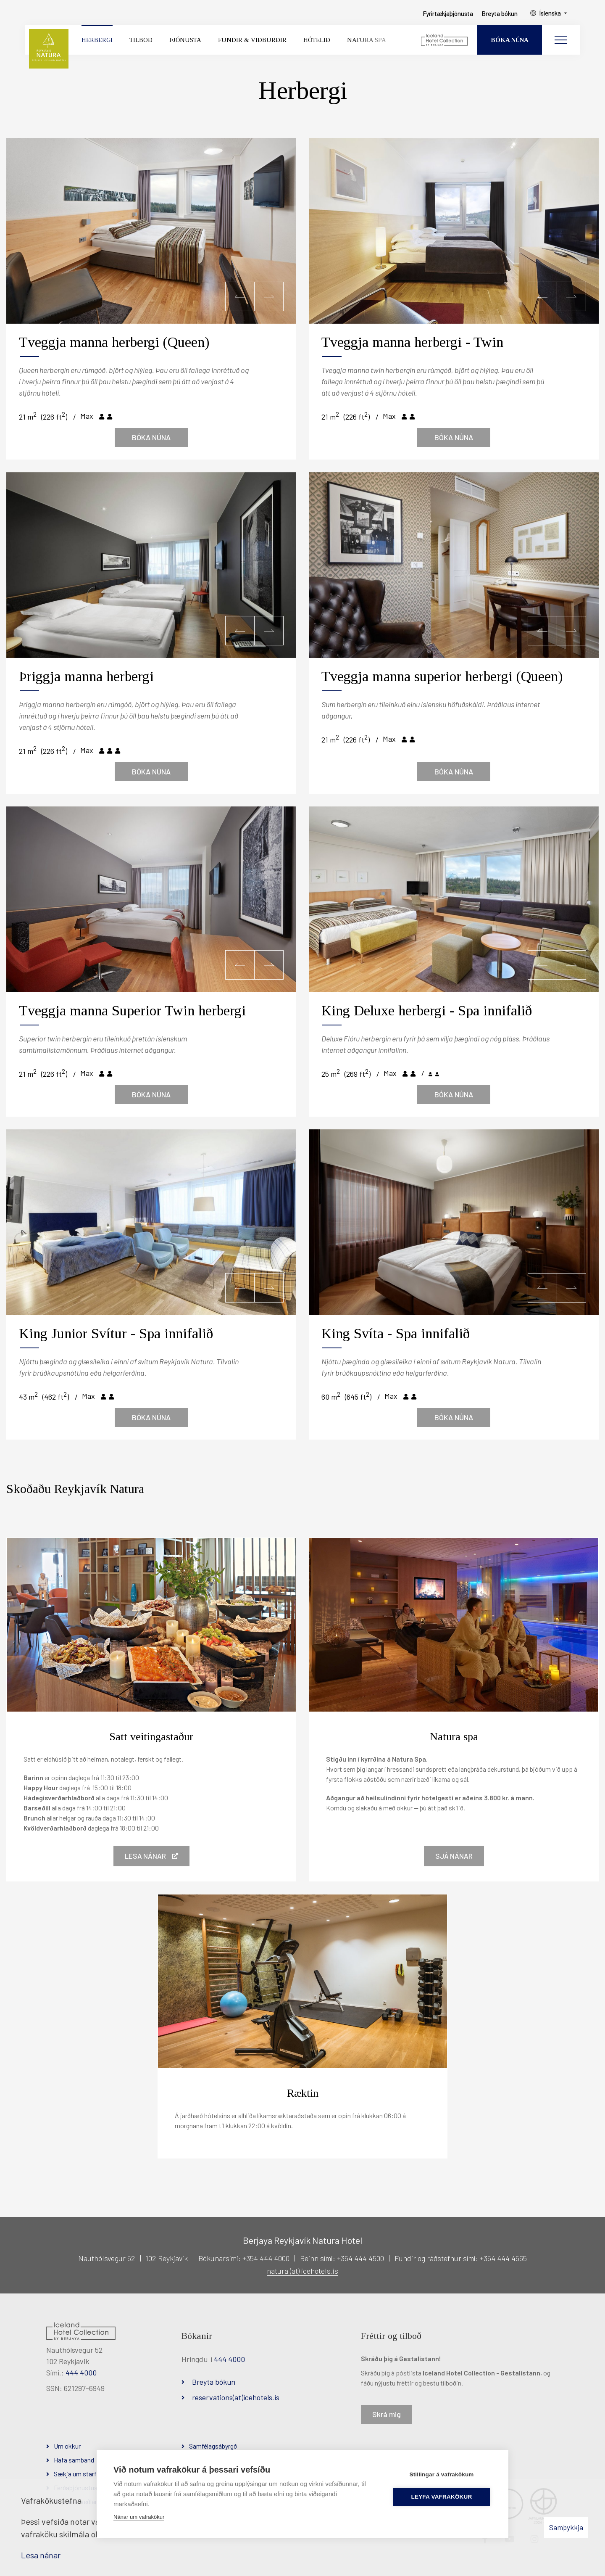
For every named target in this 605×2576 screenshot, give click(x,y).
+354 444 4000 (265, 2258)
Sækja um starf (75, 2474)
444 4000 (81, 2372)
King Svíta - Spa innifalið (395, 1333)
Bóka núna (151, 437)
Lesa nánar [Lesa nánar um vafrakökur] (40, 2555)
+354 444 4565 (502, 2258)
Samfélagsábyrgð (213, 2446)
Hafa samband (74, 2460)
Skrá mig (386, 2414)
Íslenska (550, 13)
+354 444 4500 (360, 2258)
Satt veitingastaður (151, 1737)
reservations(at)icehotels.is (235, 2397)
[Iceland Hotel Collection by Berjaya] (445, 40)
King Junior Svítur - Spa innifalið (116, 1333)
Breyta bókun (213, 2381)
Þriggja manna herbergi (86, 676)
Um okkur (67, 2446)
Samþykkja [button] (566, 2527)
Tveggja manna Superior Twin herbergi (132, 1010)
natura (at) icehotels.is (302, 2270)
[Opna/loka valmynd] (561, 40)
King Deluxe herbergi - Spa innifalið (426, 1010)
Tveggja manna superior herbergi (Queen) (442, 676)
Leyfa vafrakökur (441, 2497)
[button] (240, 296)
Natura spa (454, 1737)
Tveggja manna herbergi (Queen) (114, 342)
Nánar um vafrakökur (138, 2517)
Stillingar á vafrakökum (441, 2474)
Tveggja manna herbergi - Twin (412, 342)
